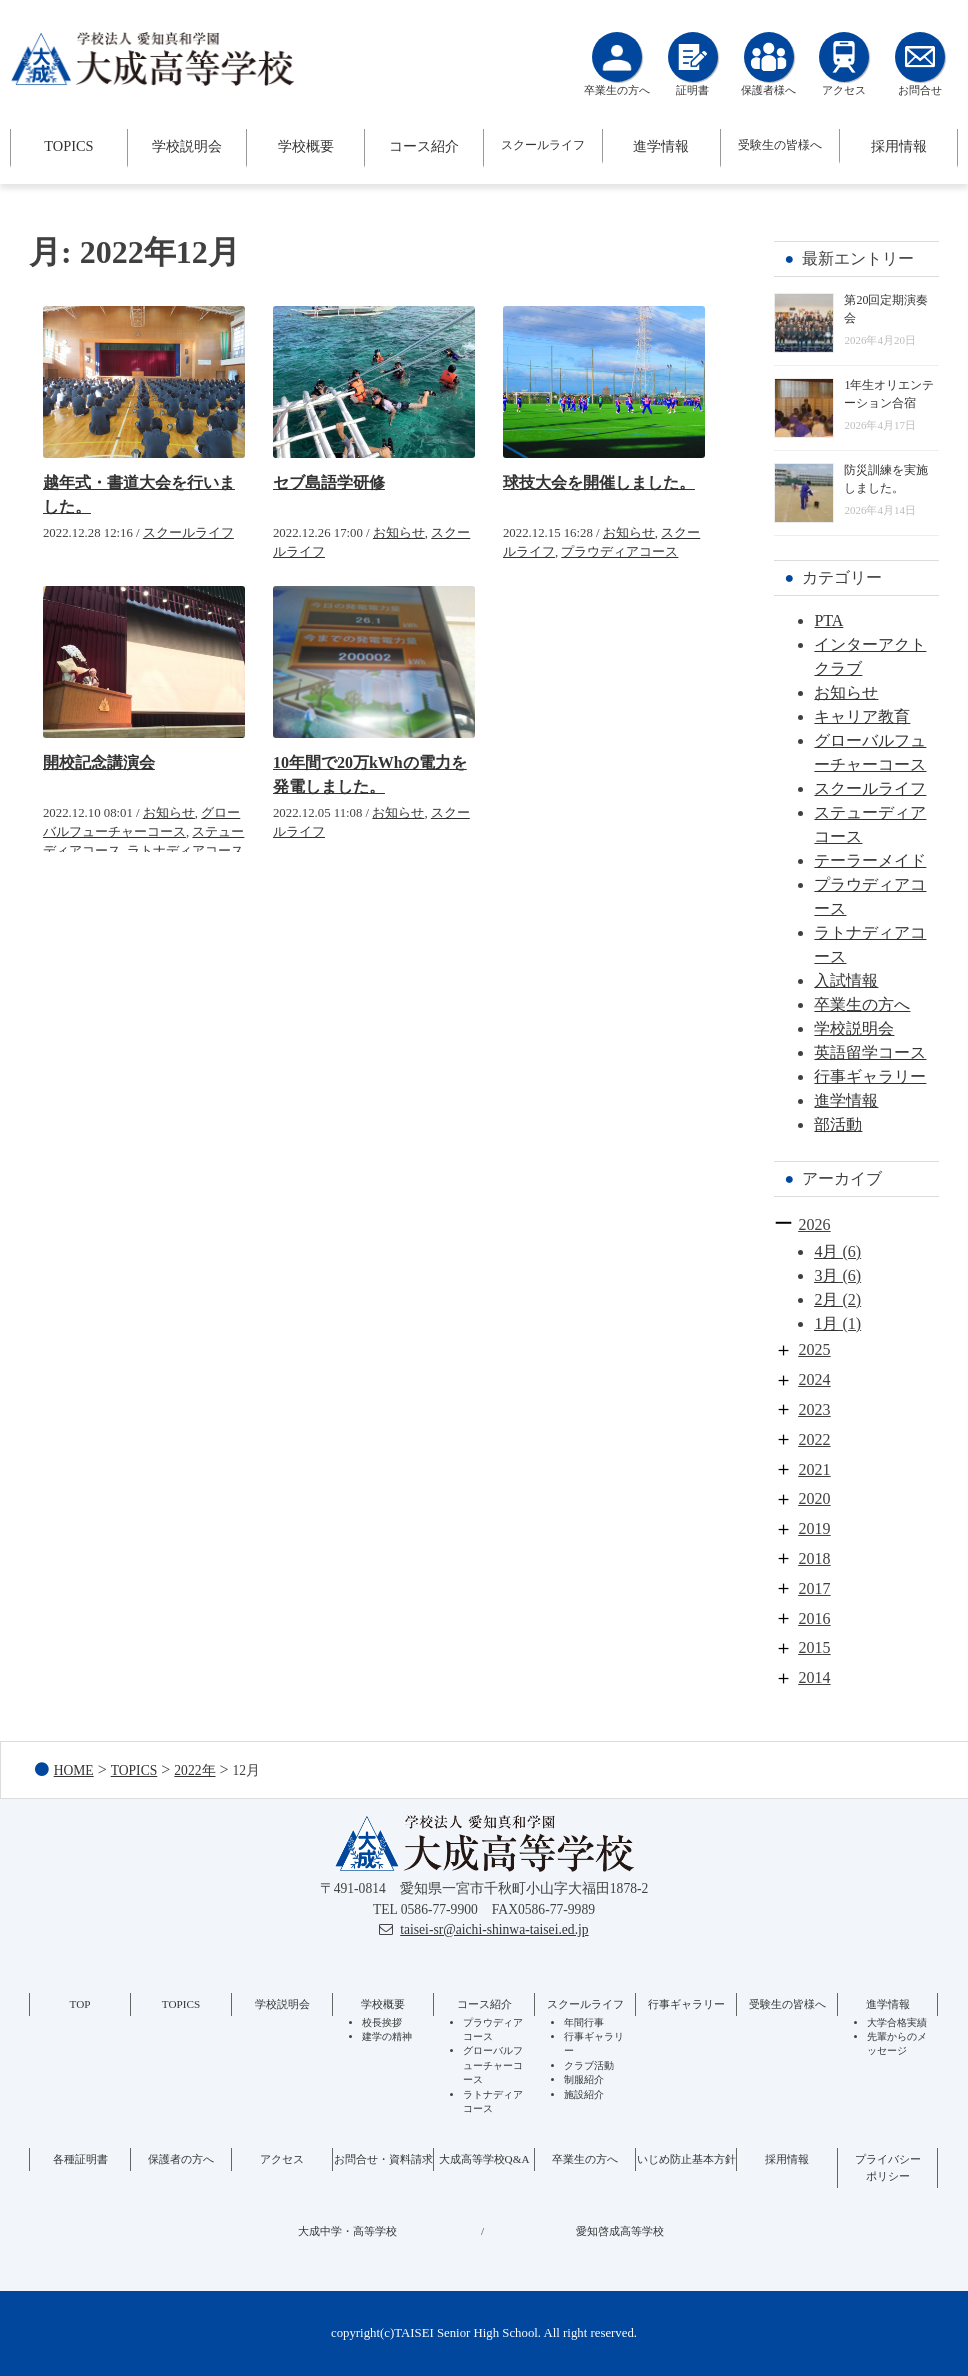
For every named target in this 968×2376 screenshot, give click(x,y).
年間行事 (584, 2022)
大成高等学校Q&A (484, 2159)
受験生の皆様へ (780, 145)
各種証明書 (80, 2159)
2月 (826, 1299)
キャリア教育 (862, 716)
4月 (826, 1251)
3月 (826, 1275)
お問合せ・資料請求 (383, 2159)
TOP (80, 2004)
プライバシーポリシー (888, 2167)
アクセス (282, 2159)
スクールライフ (543, 145)
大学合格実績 (897, 2022)
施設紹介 (584, 2094)
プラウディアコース (619, 552)
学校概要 (306, 146)
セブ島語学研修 (329, 482)
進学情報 (661, 146)
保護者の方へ (181, 2159)
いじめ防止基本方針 (686, 2159)
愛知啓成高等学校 (620, 2231)
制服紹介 (584, 2079)
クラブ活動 (589, 2065)
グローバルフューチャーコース (493, 2065)
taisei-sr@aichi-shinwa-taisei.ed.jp (494, 1929)
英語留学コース (870, 1052)
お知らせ (399, 533)
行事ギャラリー (870, 1076)
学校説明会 (187, 146)
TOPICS (68, 146)
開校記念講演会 (99, 762)
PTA (828, 620)
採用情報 (899, 146)
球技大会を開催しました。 (599, 482)
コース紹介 (424, 146)
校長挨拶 (382, 2022)
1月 (826, 1323)
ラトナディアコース (185, 851)
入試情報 (846, 980)
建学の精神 (387, 2036)
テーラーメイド (870, 860)
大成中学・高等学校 (347, 2231)
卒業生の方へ (862, 1004)
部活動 (838, 1124)
